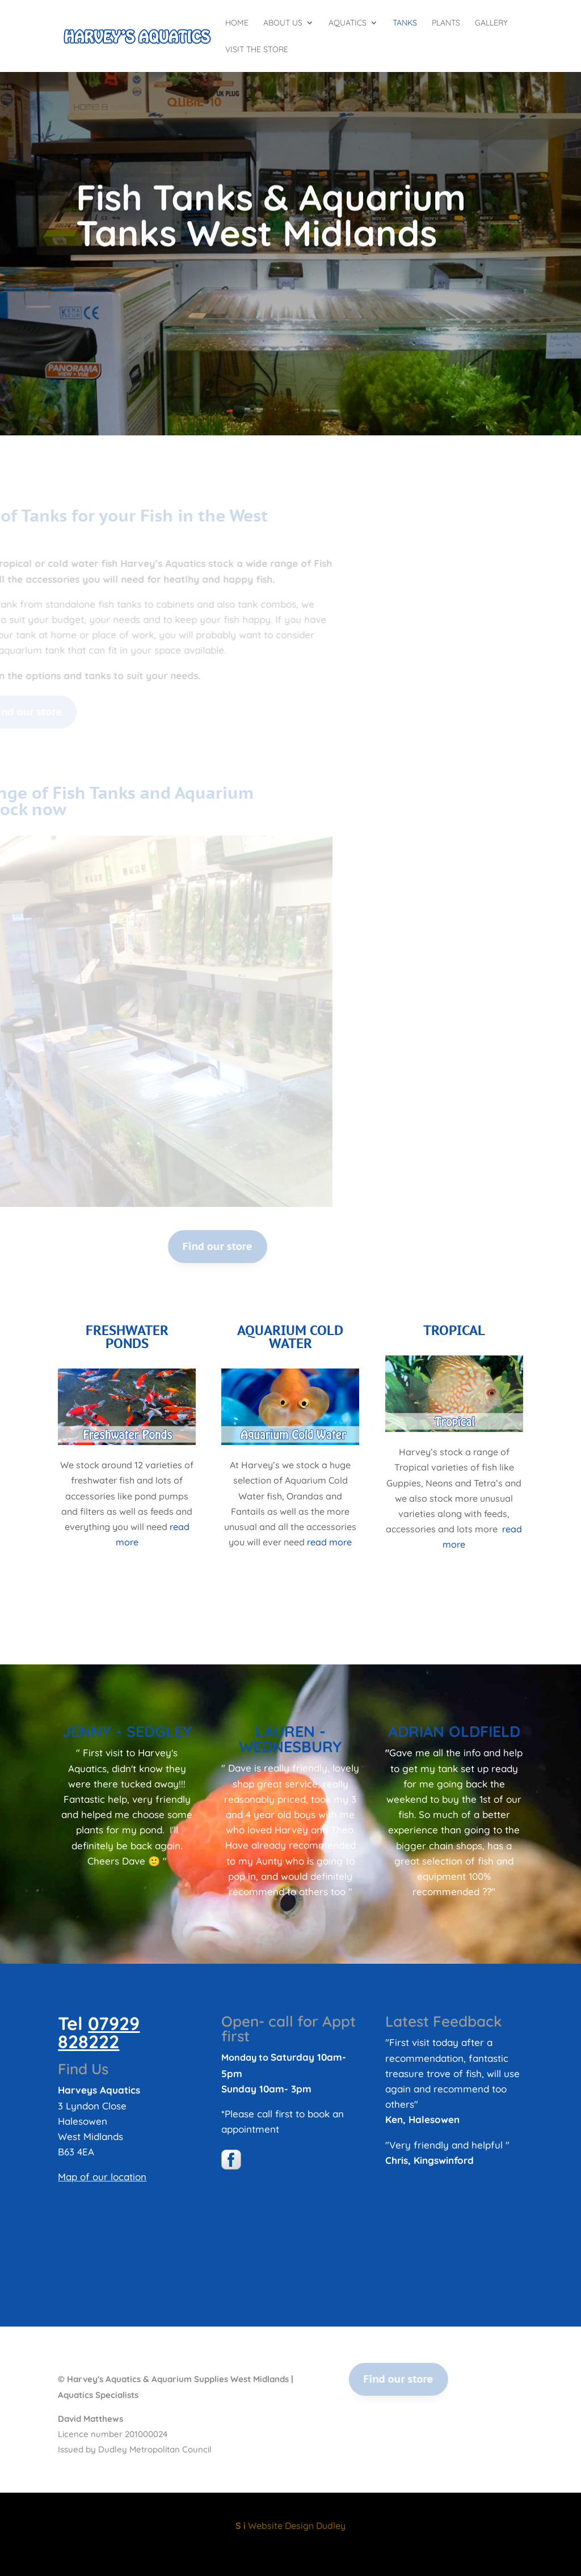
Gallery (491, 23)
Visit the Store (256, 49)
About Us (282, 23)
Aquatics (348, 23)
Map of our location (102, 2177)
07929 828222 (99, 2032)
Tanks (405, 23)
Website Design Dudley (290, 2525)
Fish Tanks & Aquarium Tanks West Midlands (271, 232)
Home (237, 23)
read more (329, 1542)
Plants (446, 23)
